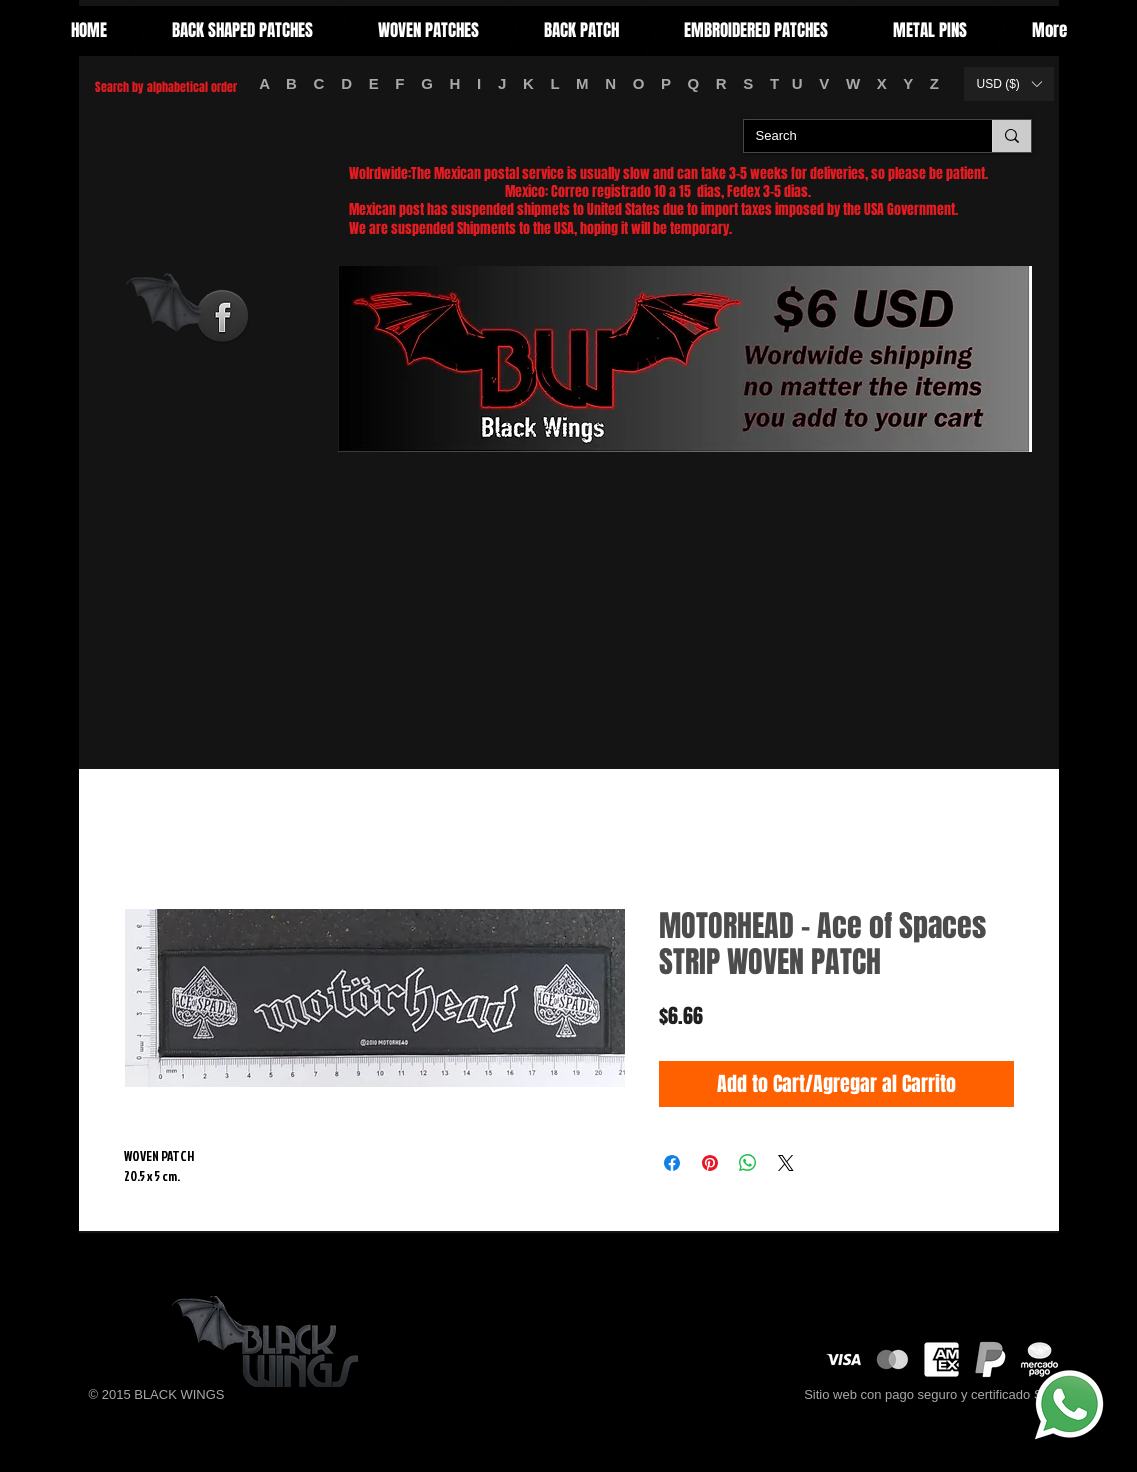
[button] (1009, 84)
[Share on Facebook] (672, 1163)
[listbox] (1009, 84)
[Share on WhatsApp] (748, 1163)
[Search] (853, 136)
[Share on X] (786, 1163)
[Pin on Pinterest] (710, 1163)
